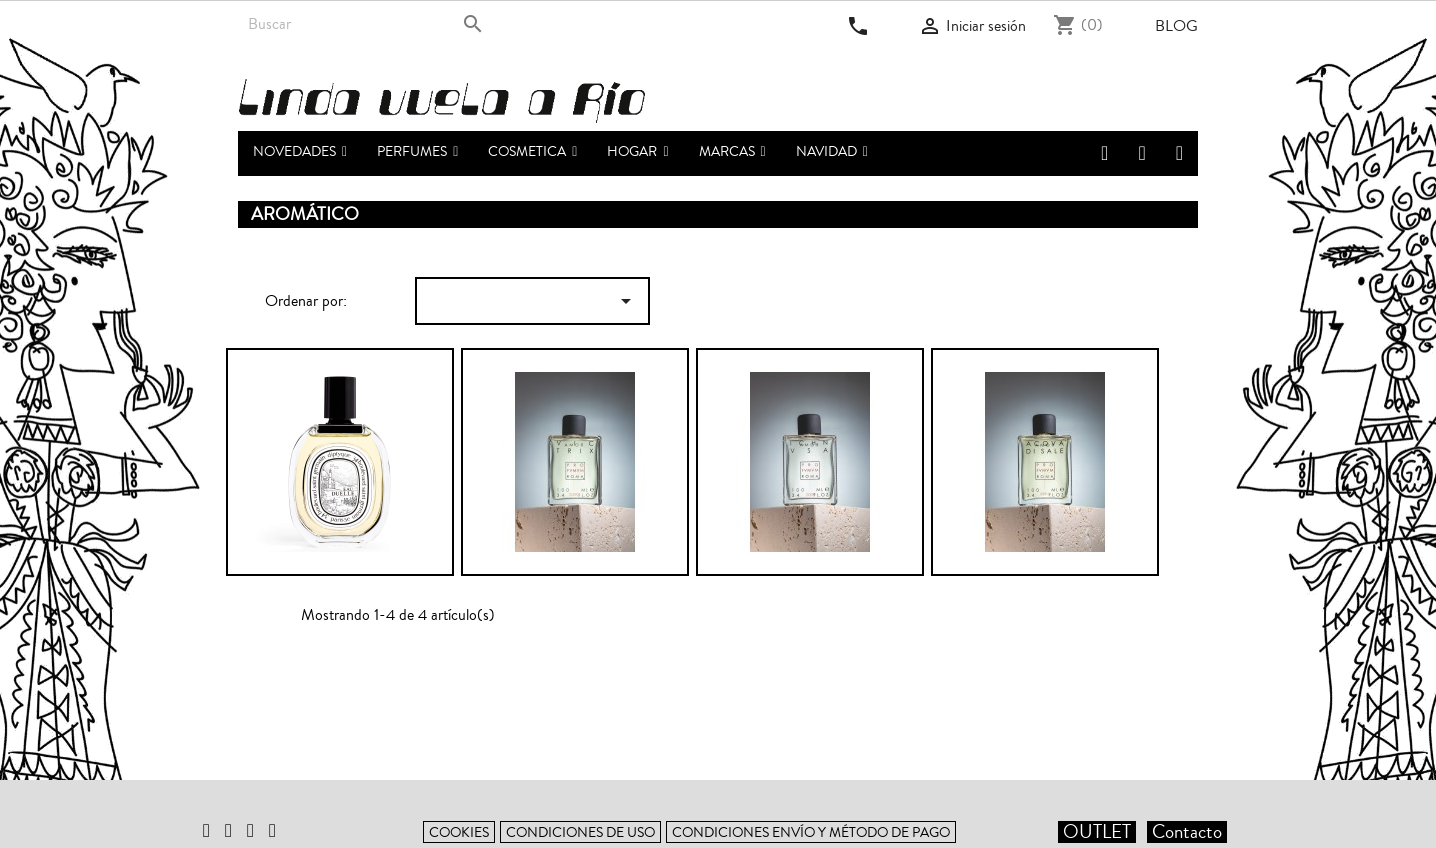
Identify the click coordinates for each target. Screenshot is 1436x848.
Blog (1176, 26)
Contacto (1187, 832)
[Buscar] (365, 24)
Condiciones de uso (580, 832)
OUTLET (1097, 832)
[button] (417, 153)
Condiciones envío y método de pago (811, 832)
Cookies (459, 832)
